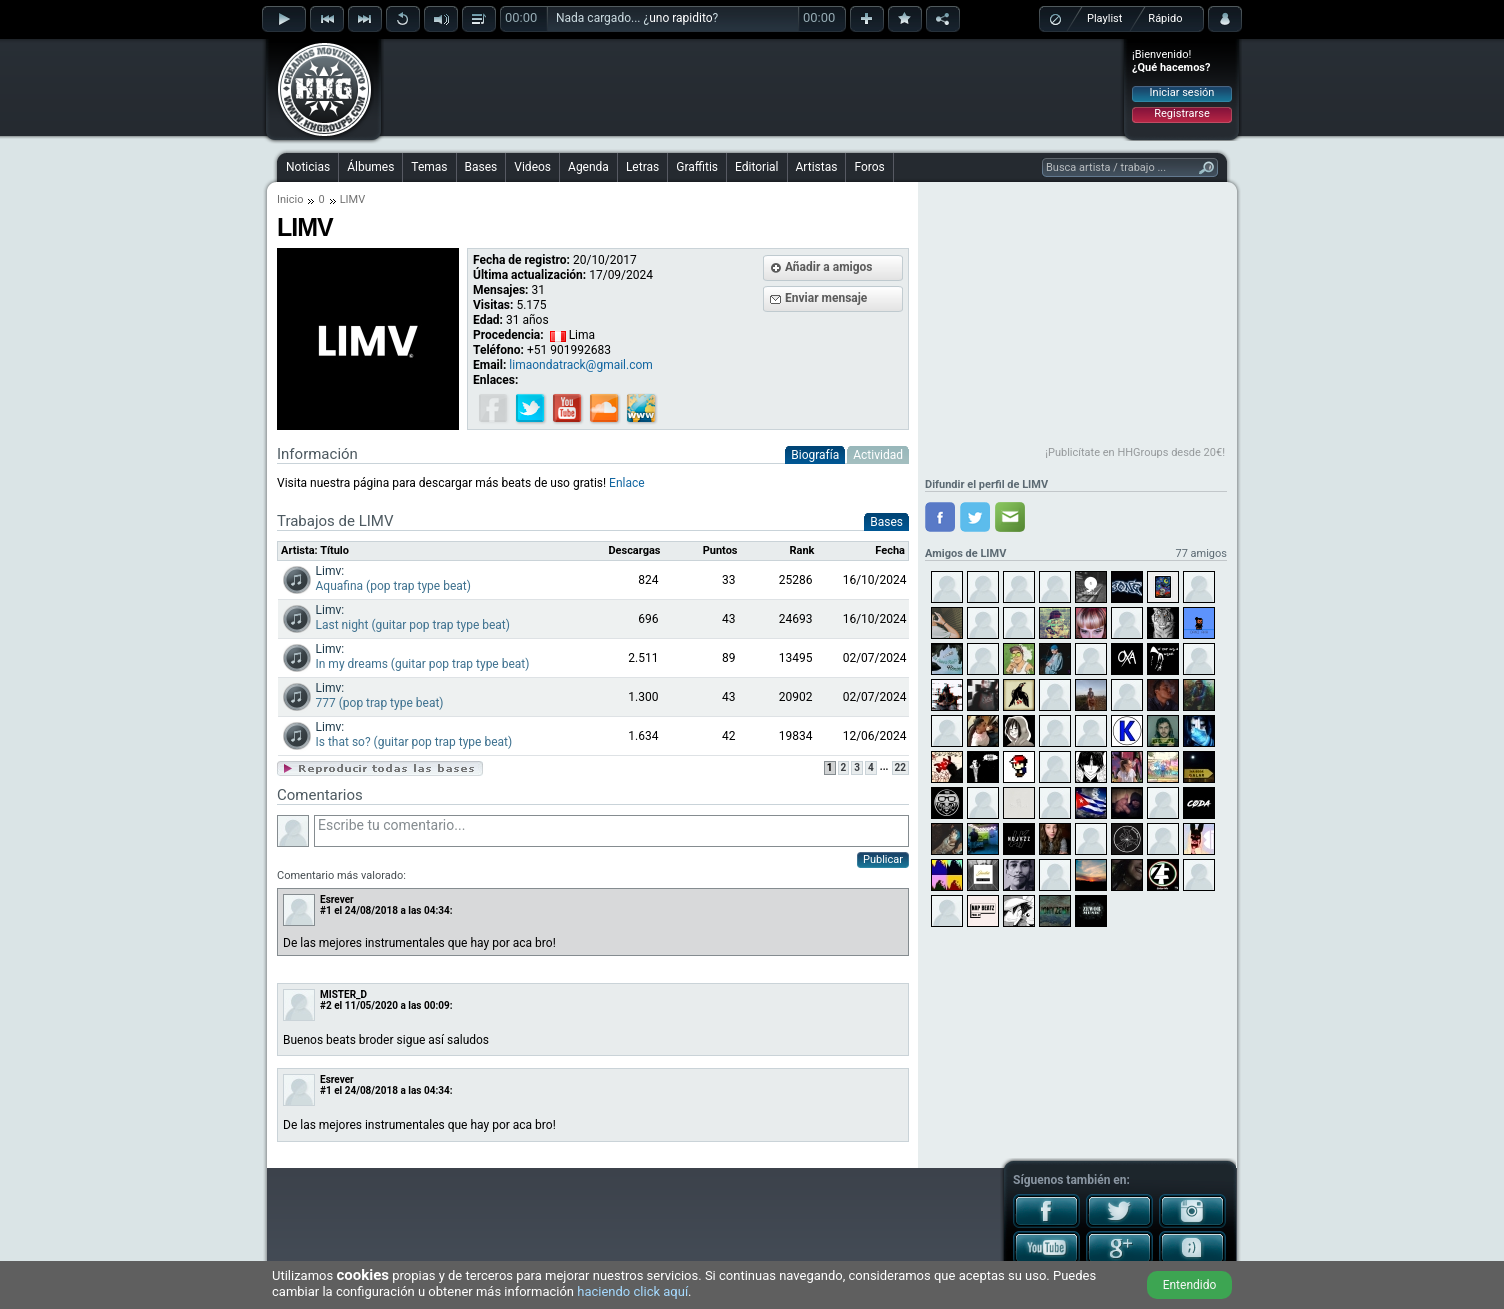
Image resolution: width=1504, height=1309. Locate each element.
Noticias (308, 167)
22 (900, 767)
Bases (481, 167)
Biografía (815, 455)
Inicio (290, 199)
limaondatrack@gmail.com (581, 365)
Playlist (1104, 18)
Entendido (1190, 1285)
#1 (326, 910)
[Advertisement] (753, 87)
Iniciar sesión (1182, 92)
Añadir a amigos (829, 267)
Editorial (756, 167)
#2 (326, 1005)
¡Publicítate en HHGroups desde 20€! (1135, 452)
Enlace (627, 483)
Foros (869, 167)
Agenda (588, 167)
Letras (642, 167)
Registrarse (1181, 113)
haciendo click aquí (632, 1291)
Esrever (337, 899)
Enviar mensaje (826, 298)
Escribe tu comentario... (611, 831)
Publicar (883, 859)
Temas (429, 167)
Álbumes (370, 167)
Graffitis (697, 167)
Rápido (1165, 18)
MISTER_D (343, 994)
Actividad (878, 455)
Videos (532, 167)
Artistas (817, 167)
